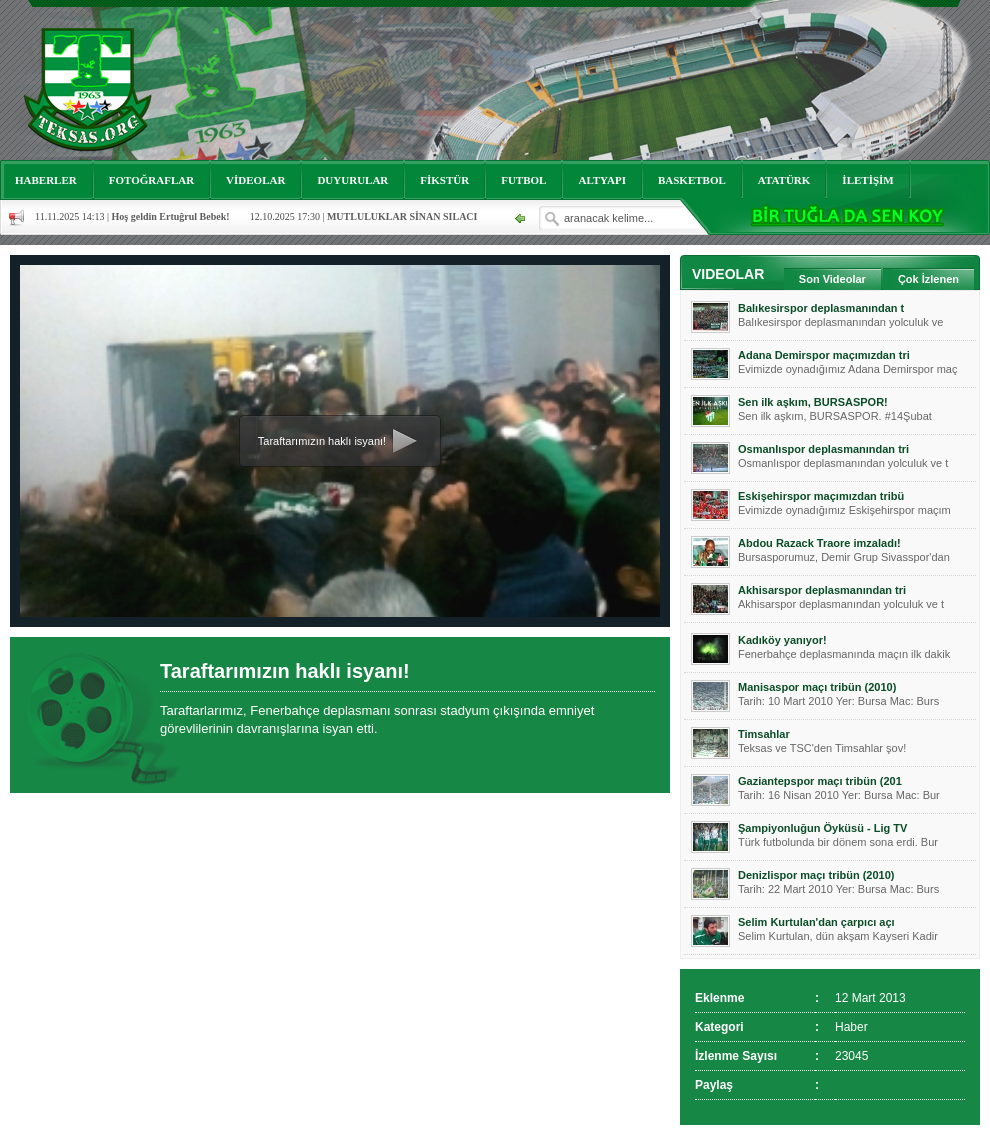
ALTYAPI (602, 180)
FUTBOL (523, 180)
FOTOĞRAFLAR (151, 180)
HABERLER (46, 180)
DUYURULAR (352, 180)
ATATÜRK (784, 180)
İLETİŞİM (867, 180)
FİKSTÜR (444, 180)
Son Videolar (832, 279)
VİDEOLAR (255, 180)
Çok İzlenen (928, 279)
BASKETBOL (692, 180)
